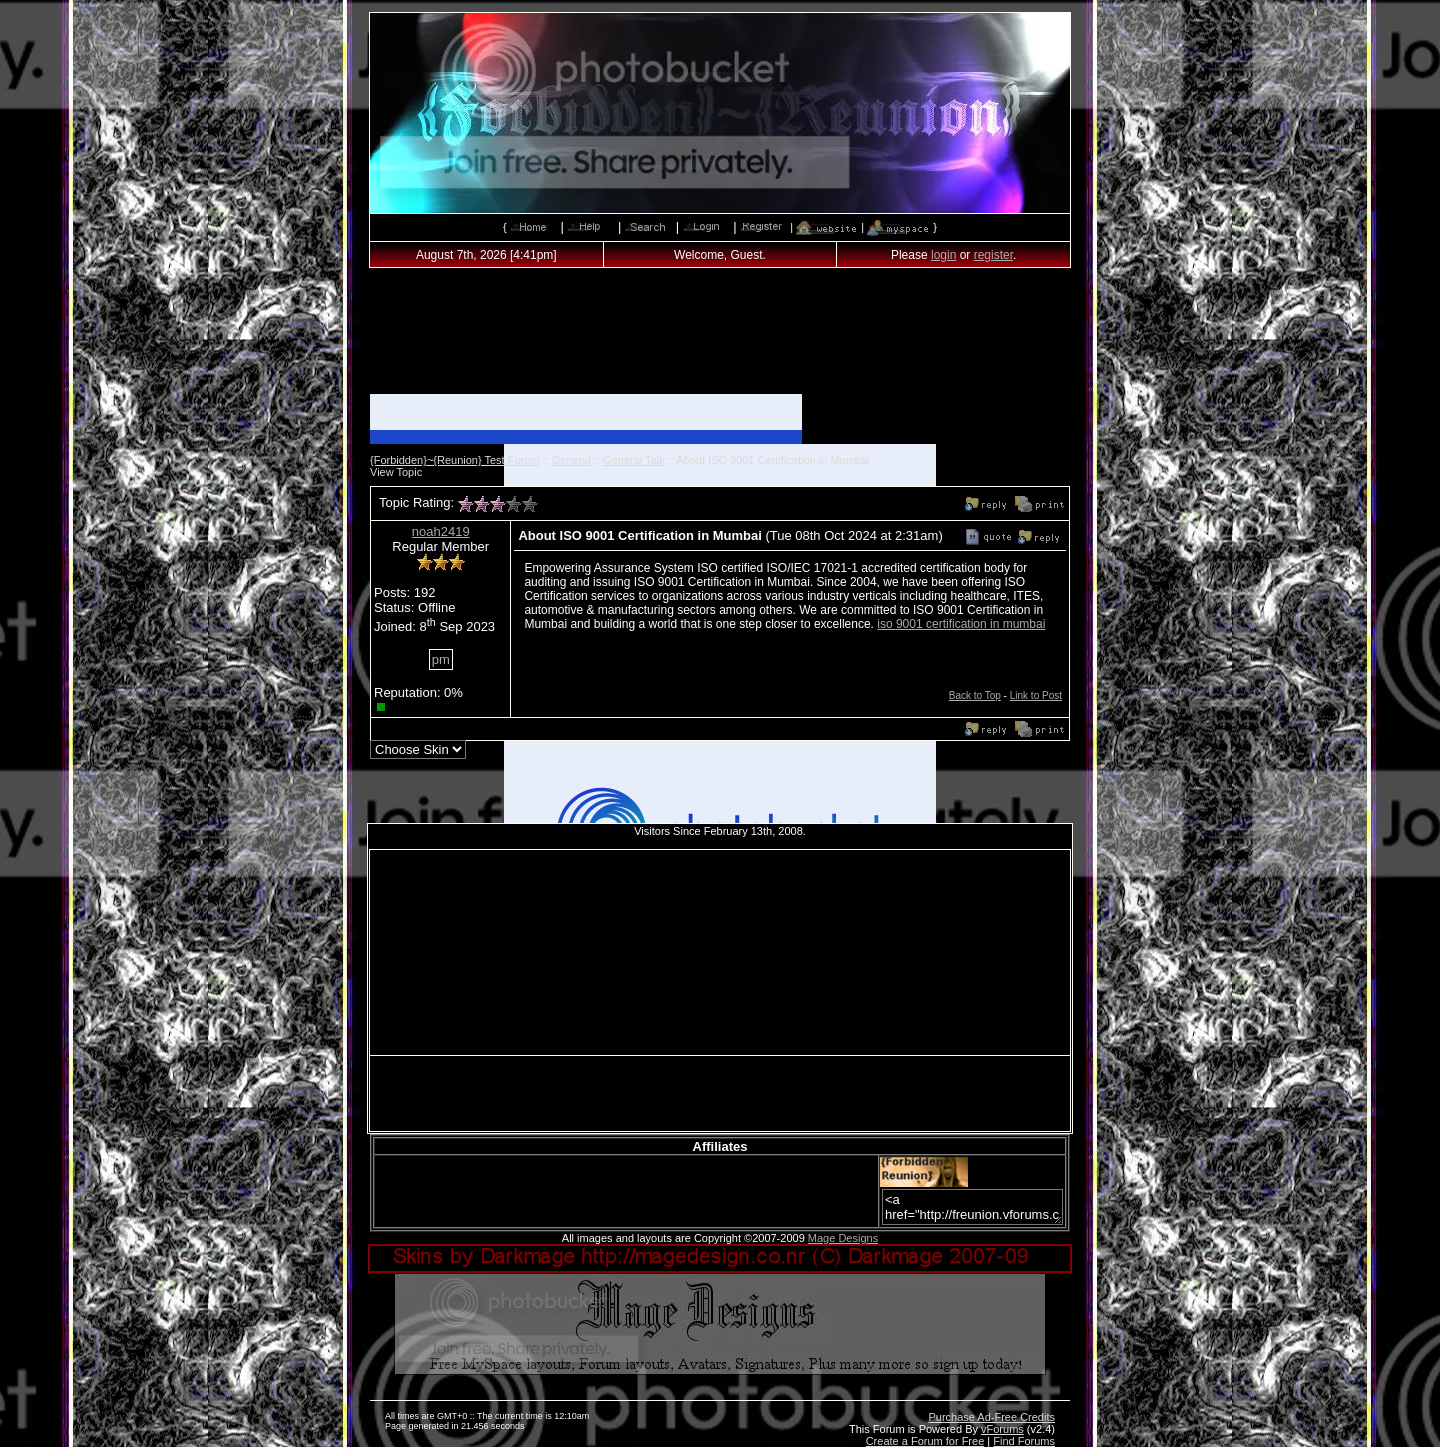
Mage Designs (843, 1238)
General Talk (634, 460)
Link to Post (1036, 695)
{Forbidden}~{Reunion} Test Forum (455, 460)
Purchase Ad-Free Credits (991, 1417)
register (993, 255)
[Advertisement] (720, 337)
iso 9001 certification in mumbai (961, 624)
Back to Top (975, 695)
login (943, 255)
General (571, 460)
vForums (1002, 1429)
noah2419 (441, 531)
